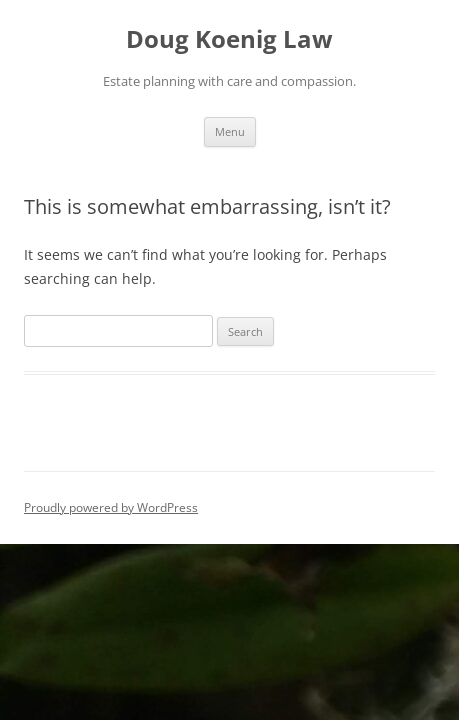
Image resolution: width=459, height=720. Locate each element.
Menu (230, 131)
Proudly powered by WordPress (111, 507)
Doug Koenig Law (229, 39)
